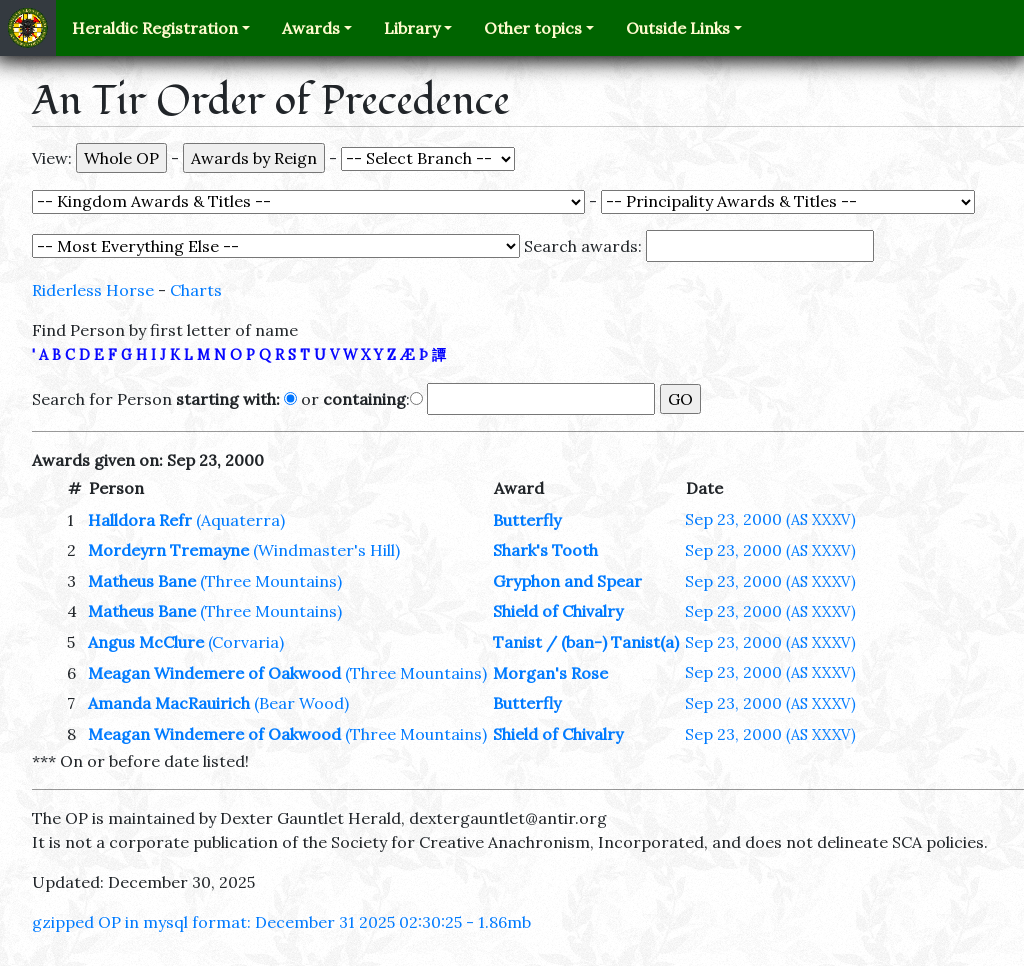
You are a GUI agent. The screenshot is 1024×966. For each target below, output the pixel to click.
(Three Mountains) (271, 581)
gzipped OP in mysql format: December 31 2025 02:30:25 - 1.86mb (281, 922)
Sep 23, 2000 (770, 519)
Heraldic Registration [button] (155, 28)
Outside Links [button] (678, 28)
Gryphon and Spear (567, 581)
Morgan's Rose (550, 673)
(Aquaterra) (240, 520)
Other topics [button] (533, 28)
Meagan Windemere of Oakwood (214, 673)
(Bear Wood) (301, 703)
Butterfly (527, 520)
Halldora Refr (140, 520)
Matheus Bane (142, 581)
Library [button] (412, 28)
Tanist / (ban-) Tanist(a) (586, 642)
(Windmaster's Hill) (326, 550)
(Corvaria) (246, 642)
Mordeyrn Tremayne (170, 550)
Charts (196, 290)
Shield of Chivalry (558, 611)
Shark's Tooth (545, 550)
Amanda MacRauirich (169, 703)
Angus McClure (146, 642)
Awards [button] (311, 28)
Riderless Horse (93, 290)
